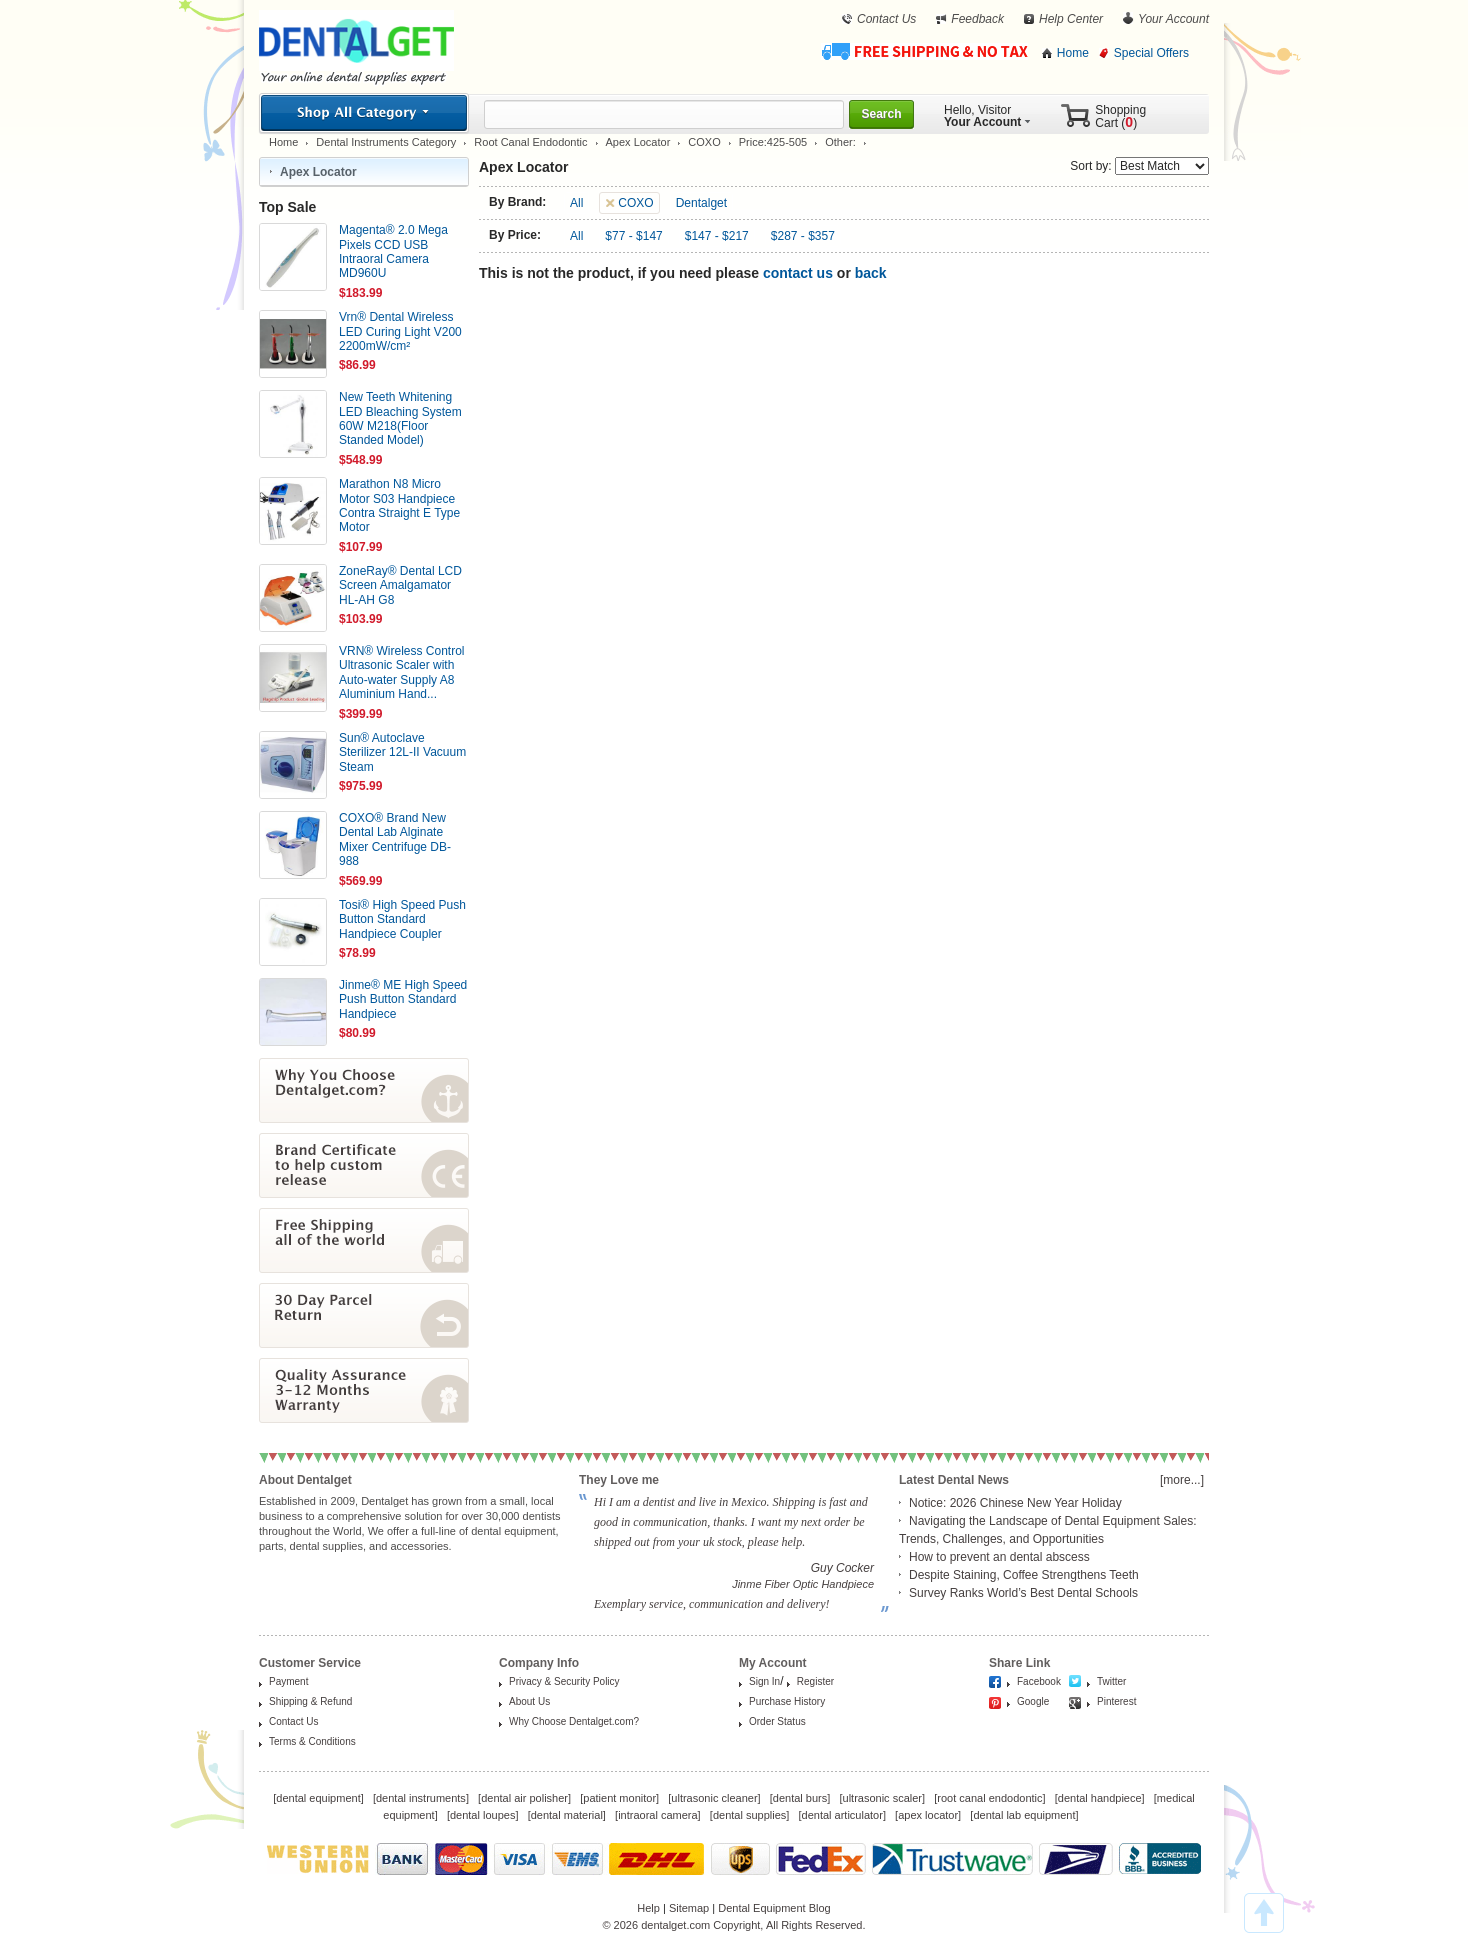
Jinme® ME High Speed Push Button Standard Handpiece (403, 999)
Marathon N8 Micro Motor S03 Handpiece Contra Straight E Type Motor (399, 505)
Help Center (1071, 19)
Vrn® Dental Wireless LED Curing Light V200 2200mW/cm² (400, 331)
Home (1073, 53)
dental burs (800, 1798)
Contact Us (886, 19)
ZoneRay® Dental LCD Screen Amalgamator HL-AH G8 (400, 585)
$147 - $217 (717, 236)
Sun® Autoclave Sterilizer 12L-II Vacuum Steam (402, 752)
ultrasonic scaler (882, 1798)
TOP (1264, 1913)
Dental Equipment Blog (774, 1908)
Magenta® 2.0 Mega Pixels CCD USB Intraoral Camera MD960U (393, 251)
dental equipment (318, 1798)
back (871, 273)
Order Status (777, 1721)
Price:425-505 (773, 142)
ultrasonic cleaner (714, 1798)
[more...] (1182, 1480)
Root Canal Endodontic (530, 142)
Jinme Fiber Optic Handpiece (803, 1584)
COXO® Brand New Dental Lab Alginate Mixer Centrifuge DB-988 (395, 839)
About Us (529, 1701)
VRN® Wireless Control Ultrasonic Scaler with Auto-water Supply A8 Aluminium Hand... (402, 672)
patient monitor (619, 1798)
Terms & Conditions (312, 1741)
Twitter (1111, 1681)
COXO (704, 142)
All (576, 203)
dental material (567, 1815)
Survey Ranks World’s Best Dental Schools (1023, 1593)
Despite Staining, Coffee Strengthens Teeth (1024, 1575)
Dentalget (701, 203)
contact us (798, 273)
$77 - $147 (633, 236)
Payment (288, 1681)
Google (1033, 1701)
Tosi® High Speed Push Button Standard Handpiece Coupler (402, 919)
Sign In (764, 1681)
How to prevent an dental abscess (999, 1557)
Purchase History (787, 1701)
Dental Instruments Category (386, 142)
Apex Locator (638, 142)
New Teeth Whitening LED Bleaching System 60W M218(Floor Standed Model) (400, 418)
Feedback (977, 19)
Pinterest (1116, 1701)
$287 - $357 (803, 236)
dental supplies (749, 1815)
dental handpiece (1100, 1798)
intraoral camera (657, 1815)
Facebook (1039, 1681)
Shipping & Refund (310, 1701)
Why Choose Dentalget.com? (574, 1721)
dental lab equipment (1024, 1815)
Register (815, 1681)
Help (648, 1908)
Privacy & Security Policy (564, 1681)
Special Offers (1151, 53)
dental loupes (482, 1815)
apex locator (928, 1815)
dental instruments (421, 1798)
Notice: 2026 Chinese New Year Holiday (1015, 1503)
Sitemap (689, 1908)
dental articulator (842, 1815)
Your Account (1173, 19)
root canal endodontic (989, 1798)
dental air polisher (524, 1798)
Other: (840, 142)
